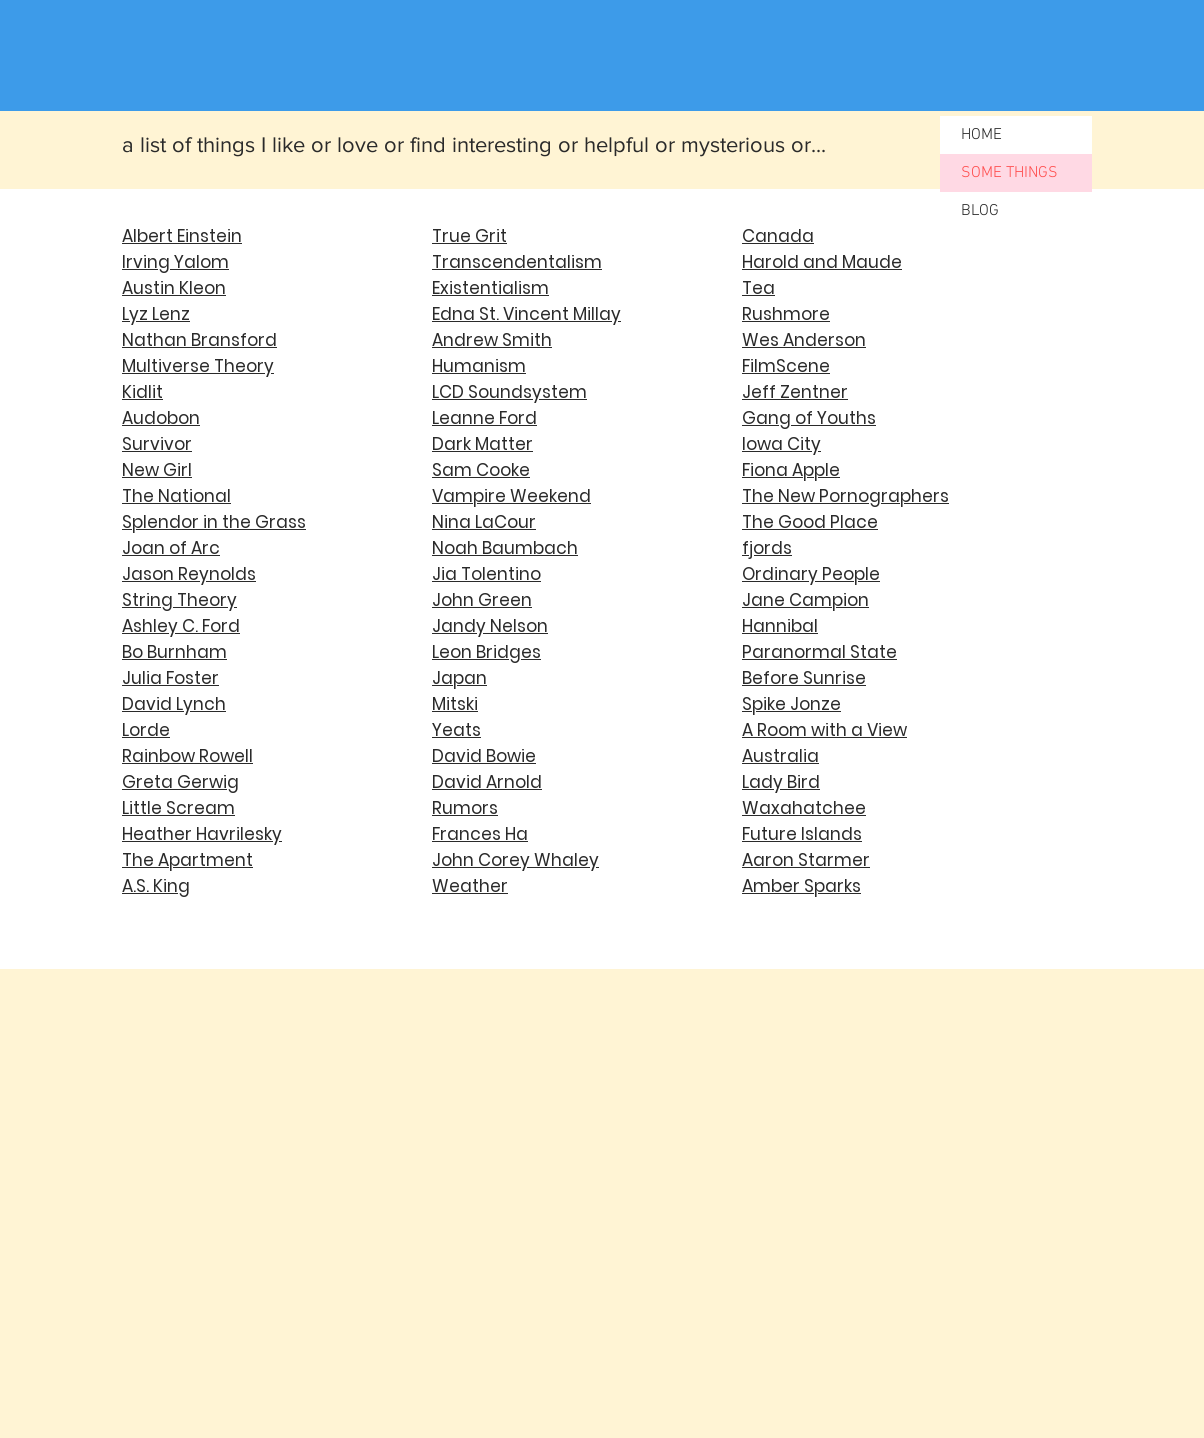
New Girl (157, 470)
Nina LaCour (484, 522)
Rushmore (786, 314)
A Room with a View (824, 730)
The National (176, 496)
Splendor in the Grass (214, 522)
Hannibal (780, 626)
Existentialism (490, 288)
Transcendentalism (517, 262)
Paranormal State (819, 652)
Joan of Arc (171, 548)
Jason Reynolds (189, 574)
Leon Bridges (486, 652)
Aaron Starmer (806, 860)
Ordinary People (811, 574)
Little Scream (178, 808)
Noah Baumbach (505, 548)
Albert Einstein (182, 236)
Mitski (455, 704)
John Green (482, 600)
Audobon (161, 418)
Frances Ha (480, 834)
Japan (459, 678)
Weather (470, 886)
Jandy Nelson (490, 626)
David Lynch (174, 704)
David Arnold (487, 782)
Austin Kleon (174, 288)
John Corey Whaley (515, 860)
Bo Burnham (174, 652)
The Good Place (810, 522)
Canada (778, 236)
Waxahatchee (804, 808)
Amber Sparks (801, 886)
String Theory (179, 600)
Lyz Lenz (156, 314)
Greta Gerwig (180, 782)
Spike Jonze (791, 704)
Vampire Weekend (511, 496)
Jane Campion (805, 600)
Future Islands (802, 834)
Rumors (465, 808)
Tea (758, 288)
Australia (780, 756)
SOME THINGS (1009, 173)
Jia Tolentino (486, 574)
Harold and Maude (822, 262)
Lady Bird (781, 782)
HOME (981, 135)
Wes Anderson (804, 340)
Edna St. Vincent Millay (526, 314)
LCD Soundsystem (509, 392)
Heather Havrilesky (202, 834)
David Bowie (484, 756)
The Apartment (187, 860)
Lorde (146, 730)
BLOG (980, 211)
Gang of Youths (809, 418)
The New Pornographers (845, 496)
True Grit (469, 236)
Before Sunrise (804, 678)
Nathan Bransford (199, 340)
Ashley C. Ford (181, 626)
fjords (767, 548)
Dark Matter (482, 444)
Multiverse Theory (198, 366)
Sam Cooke (481, 470)
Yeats (456, 730)
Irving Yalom (175, 262)
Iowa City (781, 444)
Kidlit (142, 392)
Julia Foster (170, 678)
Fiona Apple (791, 470)
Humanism (479, 366)
